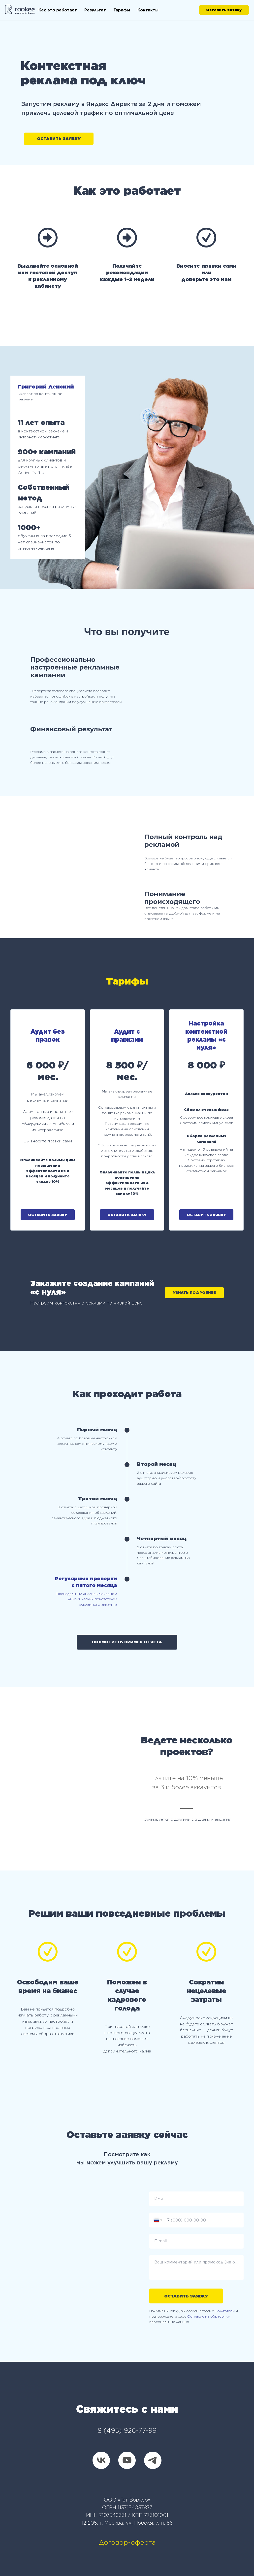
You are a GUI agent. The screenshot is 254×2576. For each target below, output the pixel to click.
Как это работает (57, 10)
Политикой (225, 2311)
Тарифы (121, 10)
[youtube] (127, 2460)
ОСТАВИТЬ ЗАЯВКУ (59, 138)
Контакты (148, 10)
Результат (95, 10)
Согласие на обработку (208, 2316)
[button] (48, 1214)
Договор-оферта (127, 2542)
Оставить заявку (224, 10)
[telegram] (152, 2460)
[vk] (101, 2460)
